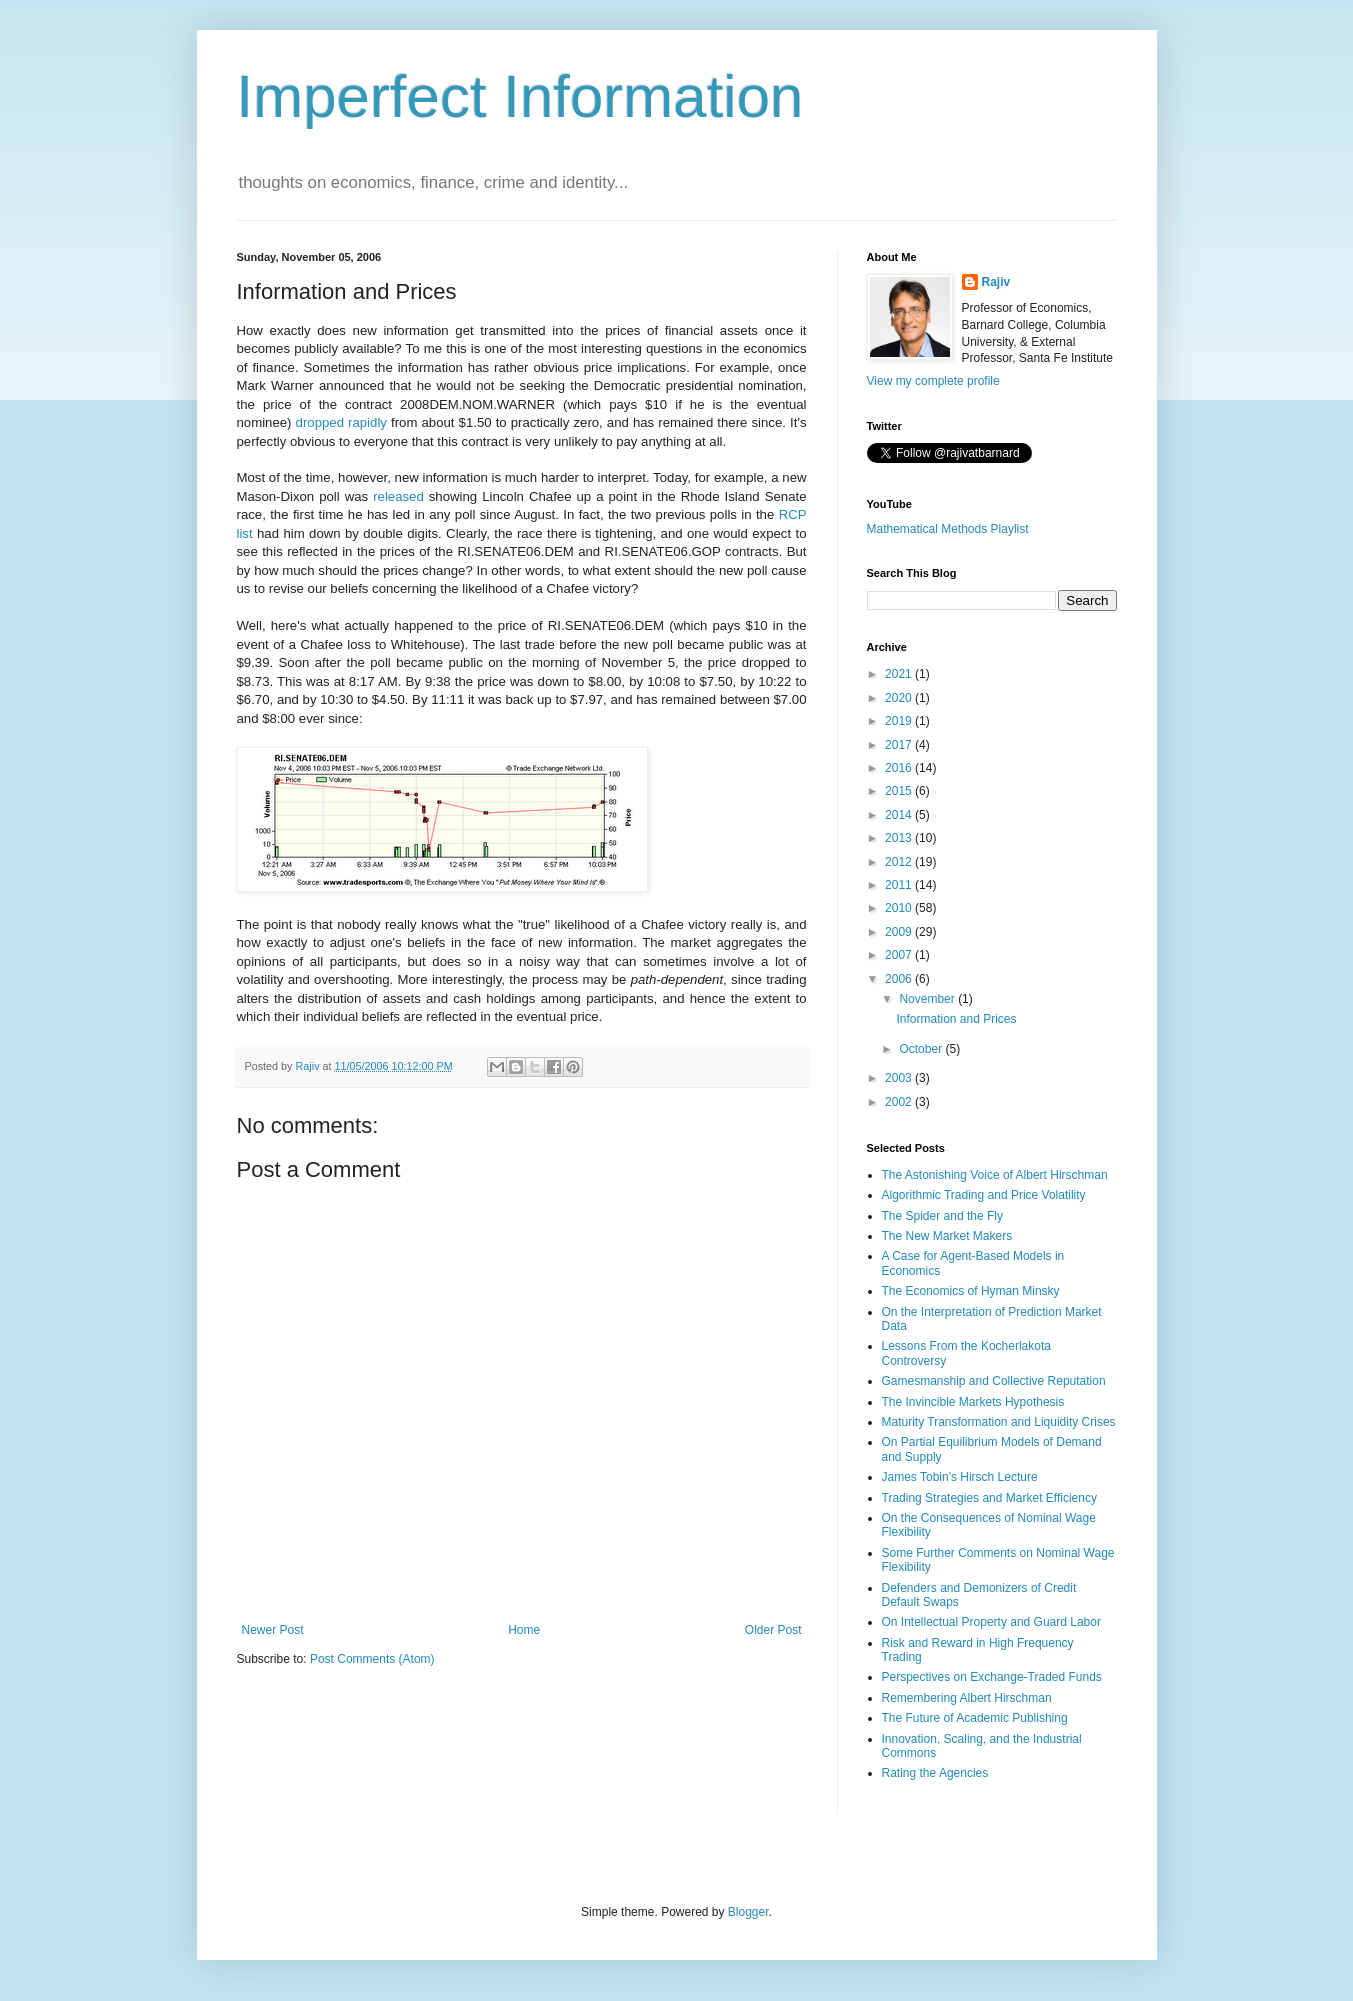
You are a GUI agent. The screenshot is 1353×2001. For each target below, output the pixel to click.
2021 (900, 674)
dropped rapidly (341, 422)
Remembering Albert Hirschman (967, 1698)
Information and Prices (956, 1019)
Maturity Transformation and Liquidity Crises (999, 1422)
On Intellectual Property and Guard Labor (991, 1622)
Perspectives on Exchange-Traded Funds (992, 1677)
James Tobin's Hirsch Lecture (960, 1477)
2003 (900, 1078)
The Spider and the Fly (942, 1216)
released (398, 496)
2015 (900, 791)
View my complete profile (933, 381)
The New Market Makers (947, 1236)
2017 (900, 745)
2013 (900, 838)
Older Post (773, 1630)
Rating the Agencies (935, 1773)
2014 (900, 815)
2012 (900, 862)
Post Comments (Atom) (372, 1659)
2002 (900, 1102)
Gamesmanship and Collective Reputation (994, 1381)
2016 (900, 768)
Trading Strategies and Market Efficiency (989, 1498)
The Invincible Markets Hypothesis (973, 1402)
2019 (900, 721)
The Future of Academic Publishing (975, 1718)
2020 (900, 698)
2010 (900, 908)
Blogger (748, 1912)
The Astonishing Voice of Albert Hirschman (995, 1175)
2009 (900, 932)
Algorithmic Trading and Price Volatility (984, 1195)
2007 (900, 955)
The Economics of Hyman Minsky (971, 1291)
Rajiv (996, 282)
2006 (900, 979)
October (922, 1049)
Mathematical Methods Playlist (948, 529)
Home (524, 1630)
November (928, 999)
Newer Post (273, 1630)
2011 (900, 885)
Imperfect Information (520, 96)
